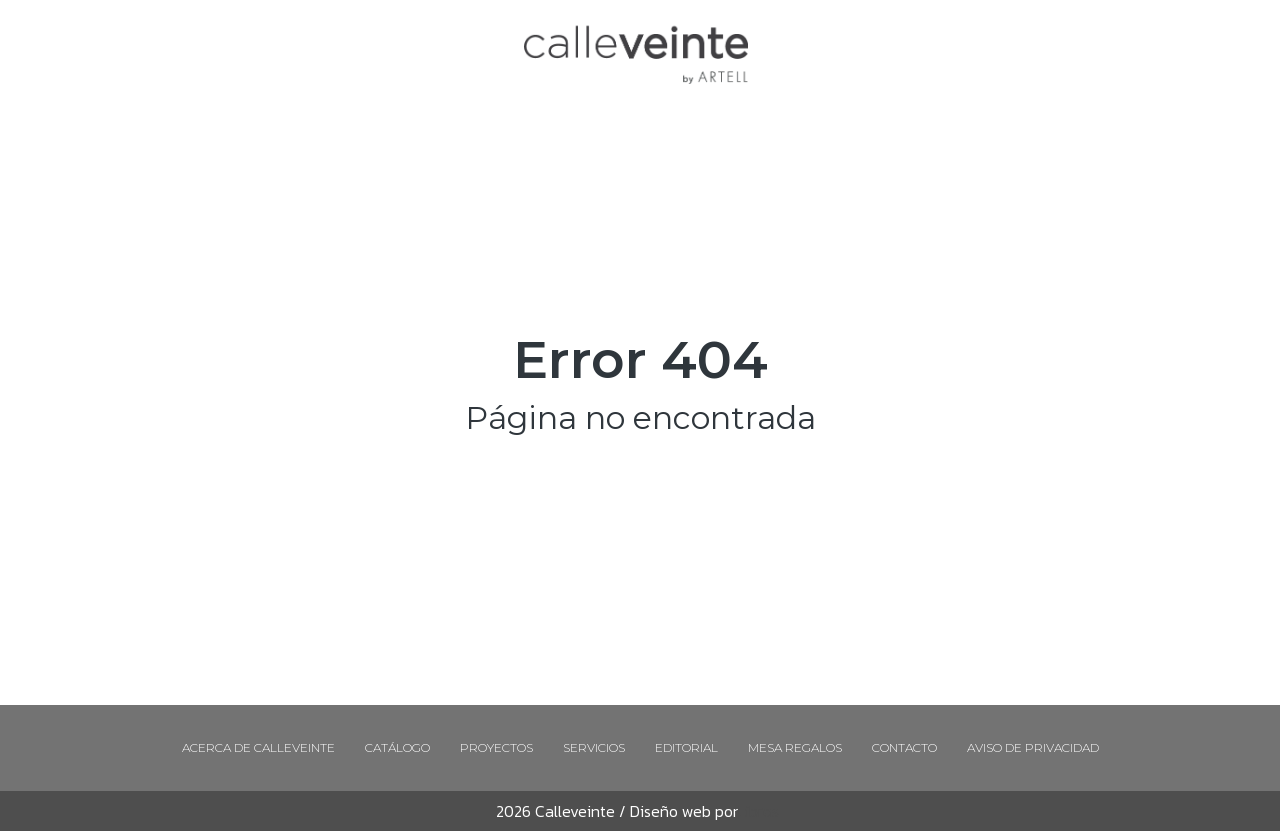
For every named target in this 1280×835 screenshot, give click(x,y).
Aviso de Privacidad (1033, 747)
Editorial (686, 747)
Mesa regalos (795, 747)
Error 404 (640, 359)
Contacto (904, 747)
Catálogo (397, 747)
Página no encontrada (640, 417)
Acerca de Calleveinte (258, 747)
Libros (758, 811)
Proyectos (496, 747)
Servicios (594, 747)
